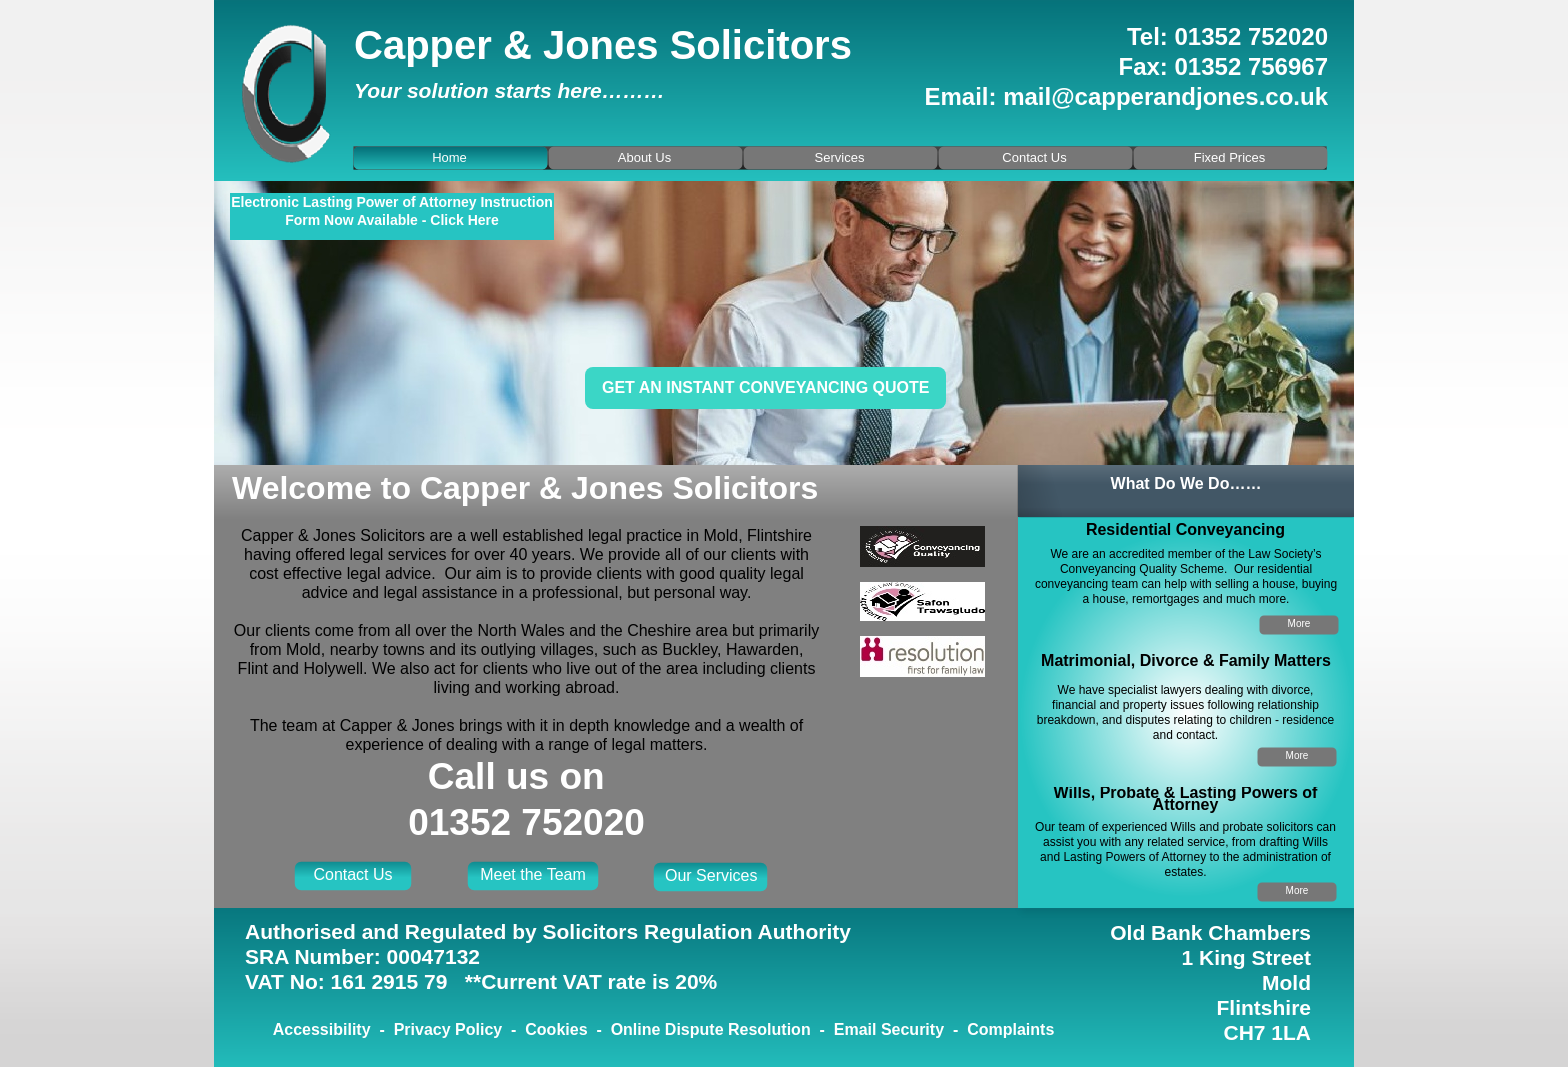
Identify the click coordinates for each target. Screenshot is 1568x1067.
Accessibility (322, 1029)
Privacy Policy (448, 1029)
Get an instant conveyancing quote (765, 387)
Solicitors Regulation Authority (697, 931)
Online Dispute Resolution (711, 1029)
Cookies (556, 1029)
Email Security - (900, 1029)
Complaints (1010, 1029)
